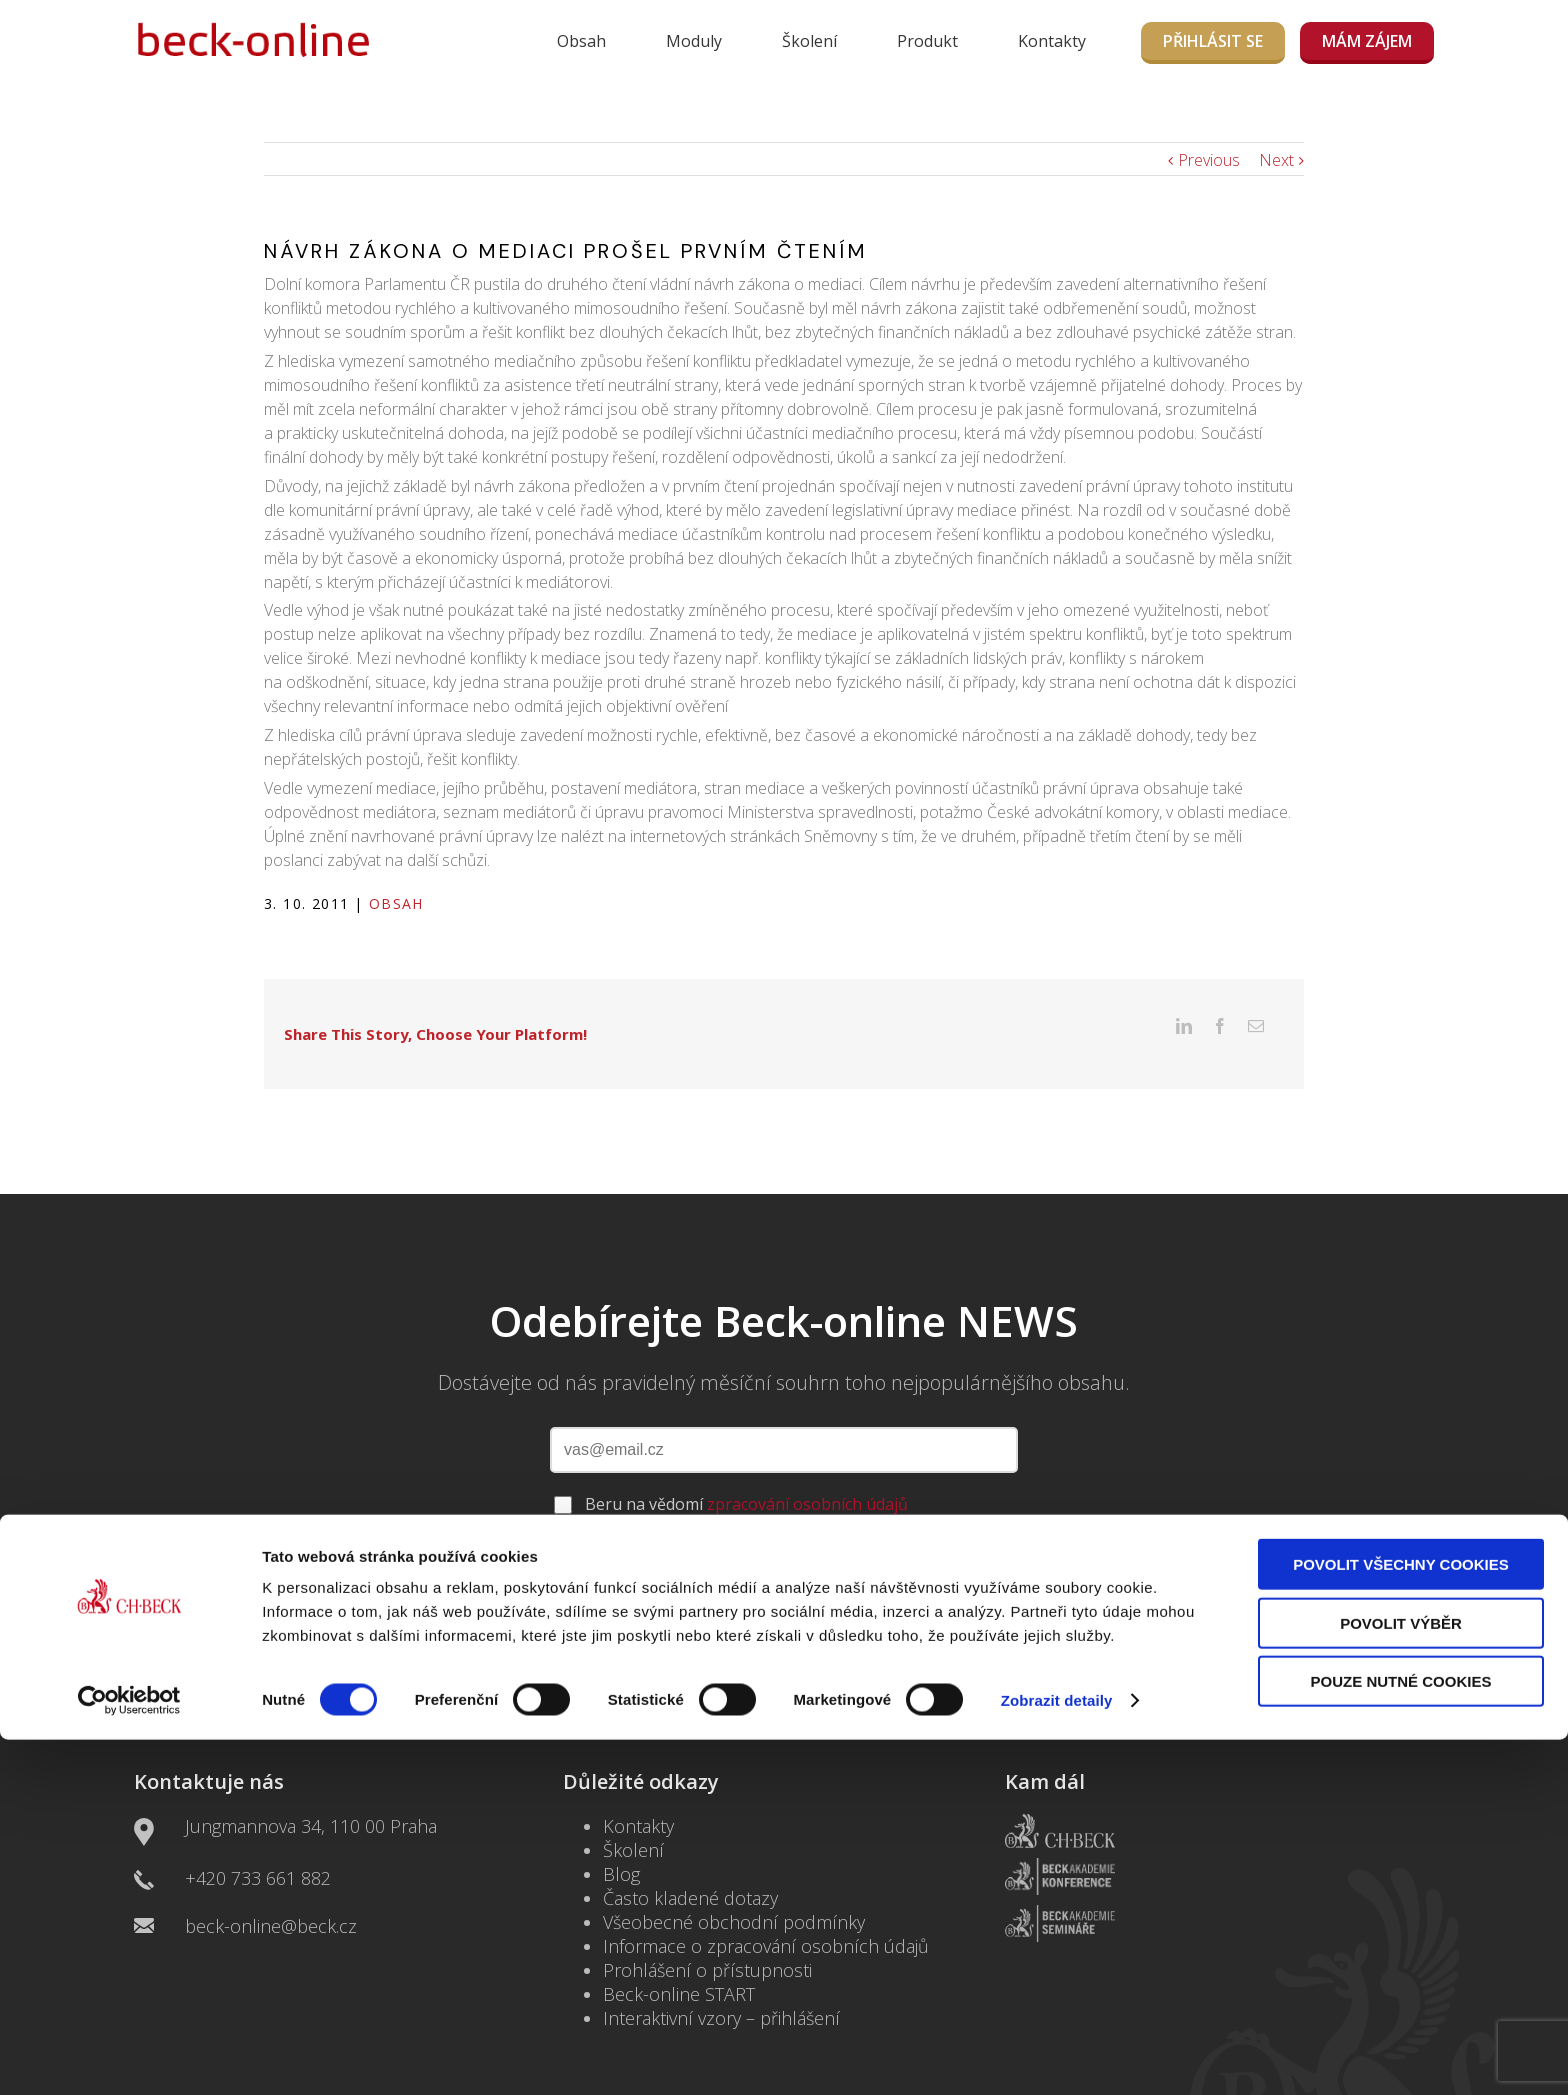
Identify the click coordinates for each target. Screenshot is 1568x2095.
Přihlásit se (1213, 41)
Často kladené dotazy (690, 1867)
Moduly (694, 41)
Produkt (927, 41)
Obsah (581, 41)
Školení (809, 41)
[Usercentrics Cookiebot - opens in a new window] (129, 2056)
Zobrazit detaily (1057, 2055)
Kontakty (1052, 41)
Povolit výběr (1401, 1978)
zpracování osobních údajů (807, 1473)
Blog (621, 1843)
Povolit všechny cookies (1401, 1919)
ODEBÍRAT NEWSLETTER (783, 1526)
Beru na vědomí (746, 1473)
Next (1276, 160)
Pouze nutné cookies (1401, 2036)
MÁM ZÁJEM (1367, 41)
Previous (1209, 160)
